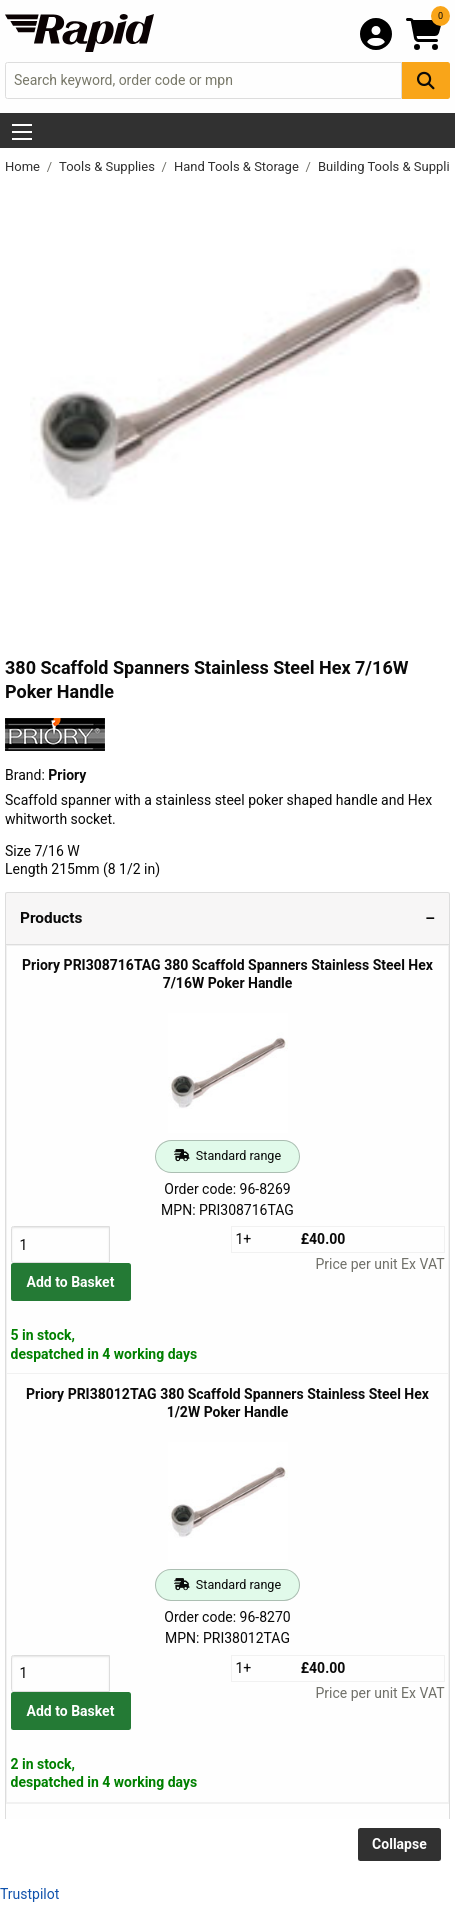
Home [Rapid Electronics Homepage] (24, 166)
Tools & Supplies (108, 166)
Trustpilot (29, 1894)
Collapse (399, 1844)
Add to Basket (71, 1282)
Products (51, 918)
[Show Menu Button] (22, 132)
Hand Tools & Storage (238, 166)
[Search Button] (426, 80)
